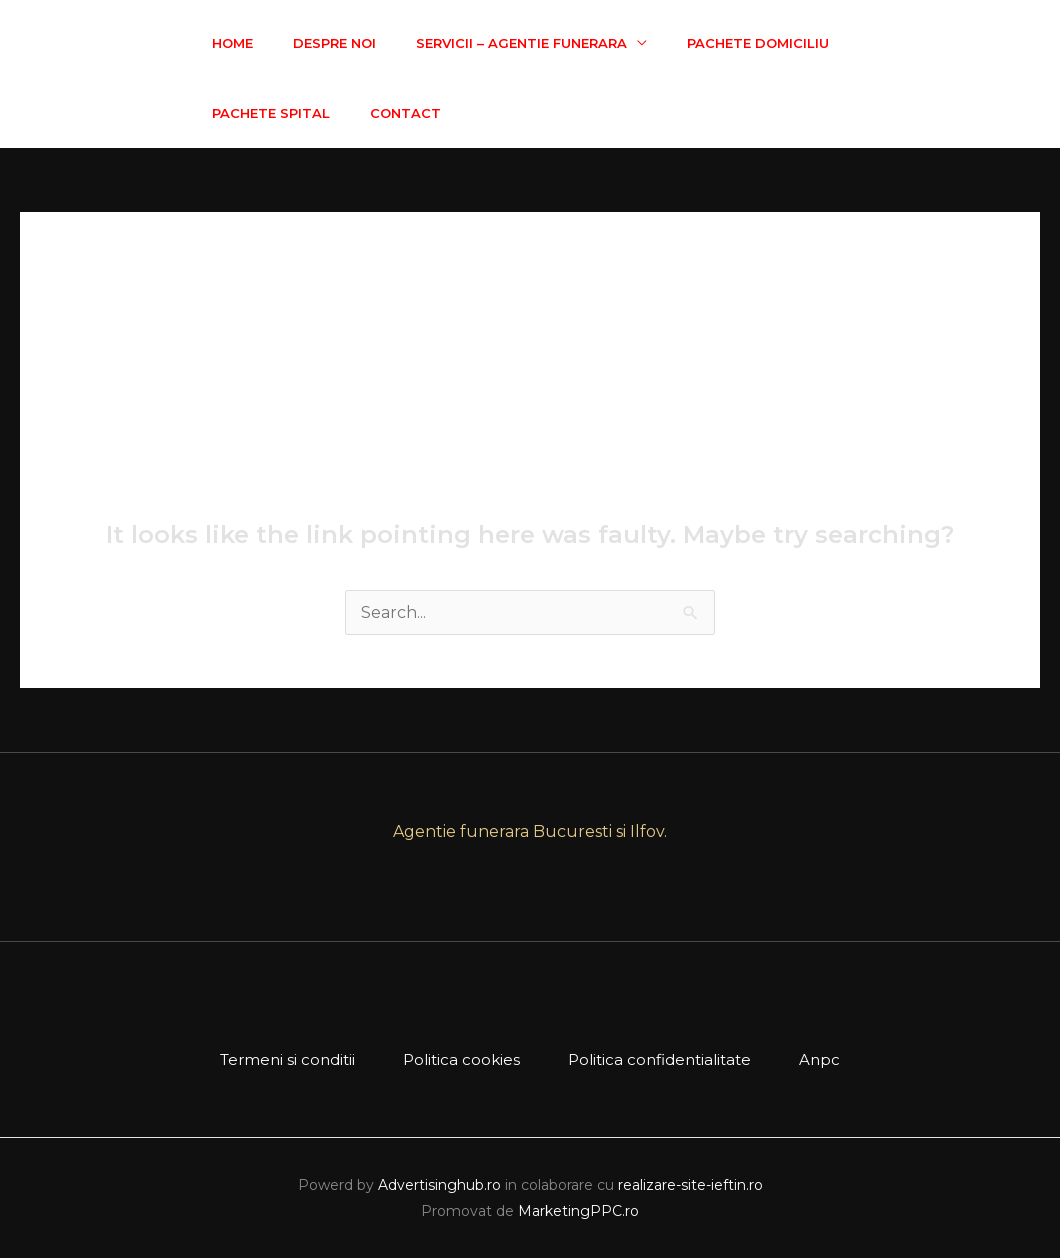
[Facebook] (1031, 79)
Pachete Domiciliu (758, 43)
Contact (405, 113)
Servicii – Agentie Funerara (521, 43)
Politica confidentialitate (659, 1059)
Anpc (819, 1059)
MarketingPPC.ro (578, 1211)
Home (232, 43)
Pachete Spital (271, 113)
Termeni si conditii (287, 1059)
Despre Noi (334, 43)
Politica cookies (461, 1059)
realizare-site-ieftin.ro (690, 1185)
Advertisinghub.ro (439, 1185)
